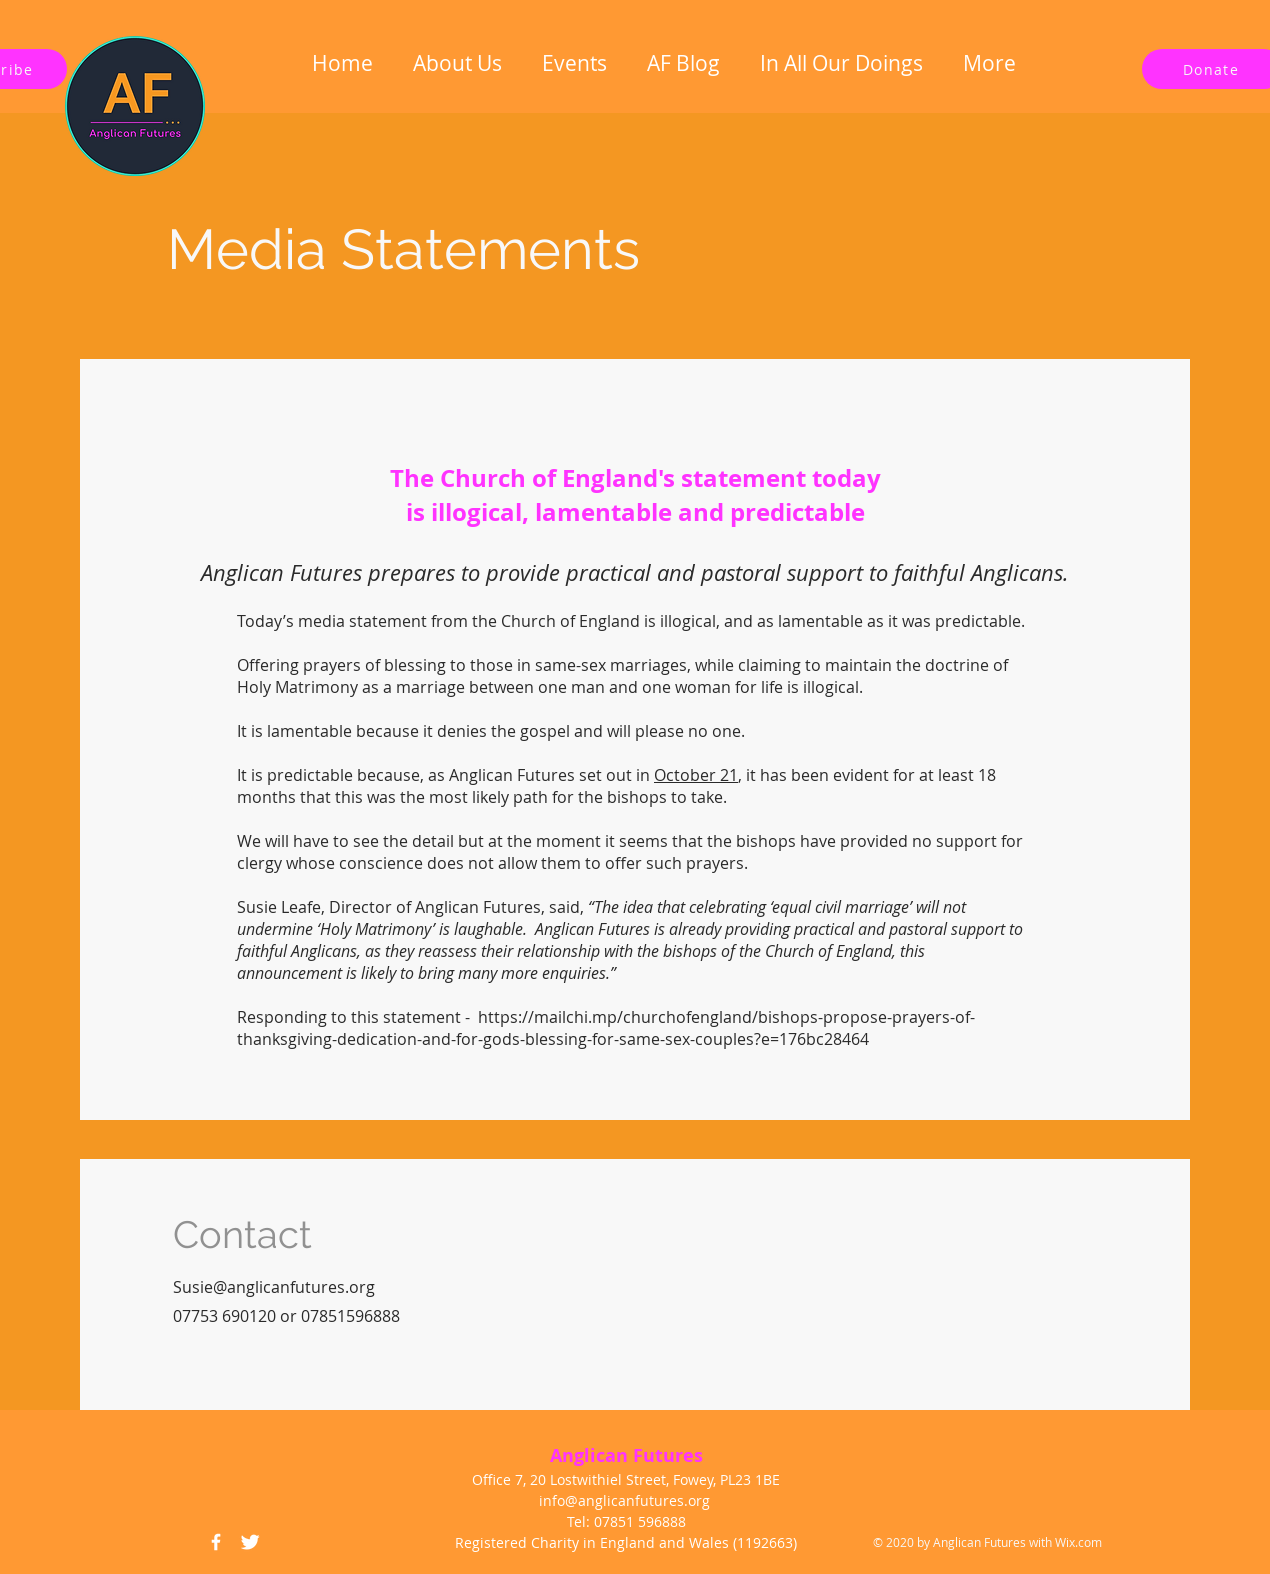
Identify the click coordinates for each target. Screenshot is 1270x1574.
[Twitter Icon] (250, 1542)
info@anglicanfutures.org (624, 1500)
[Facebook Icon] (216, 1542)
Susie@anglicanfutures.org (274, 1287)
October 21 (696, 775)
